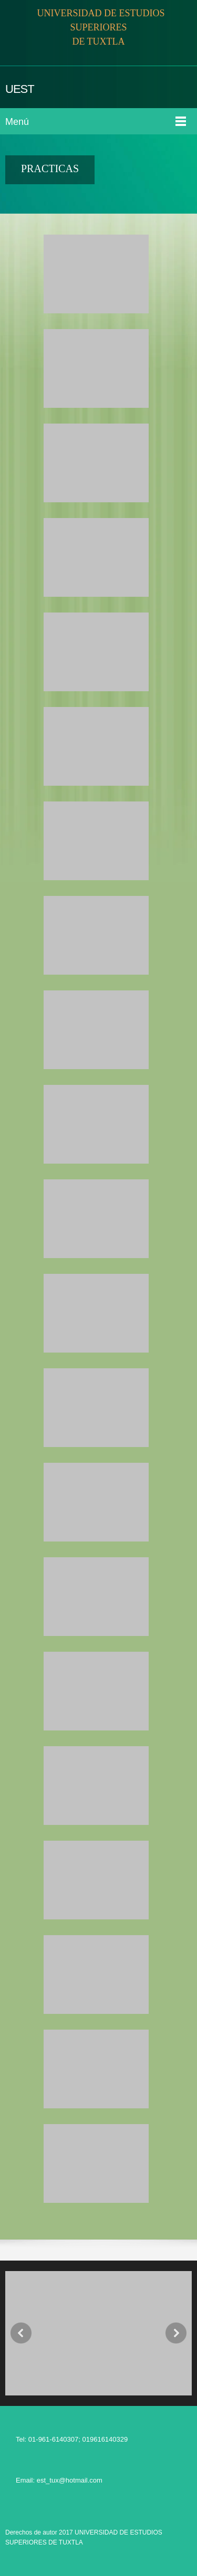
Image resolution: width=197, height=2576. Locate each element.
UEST (19, 89)
